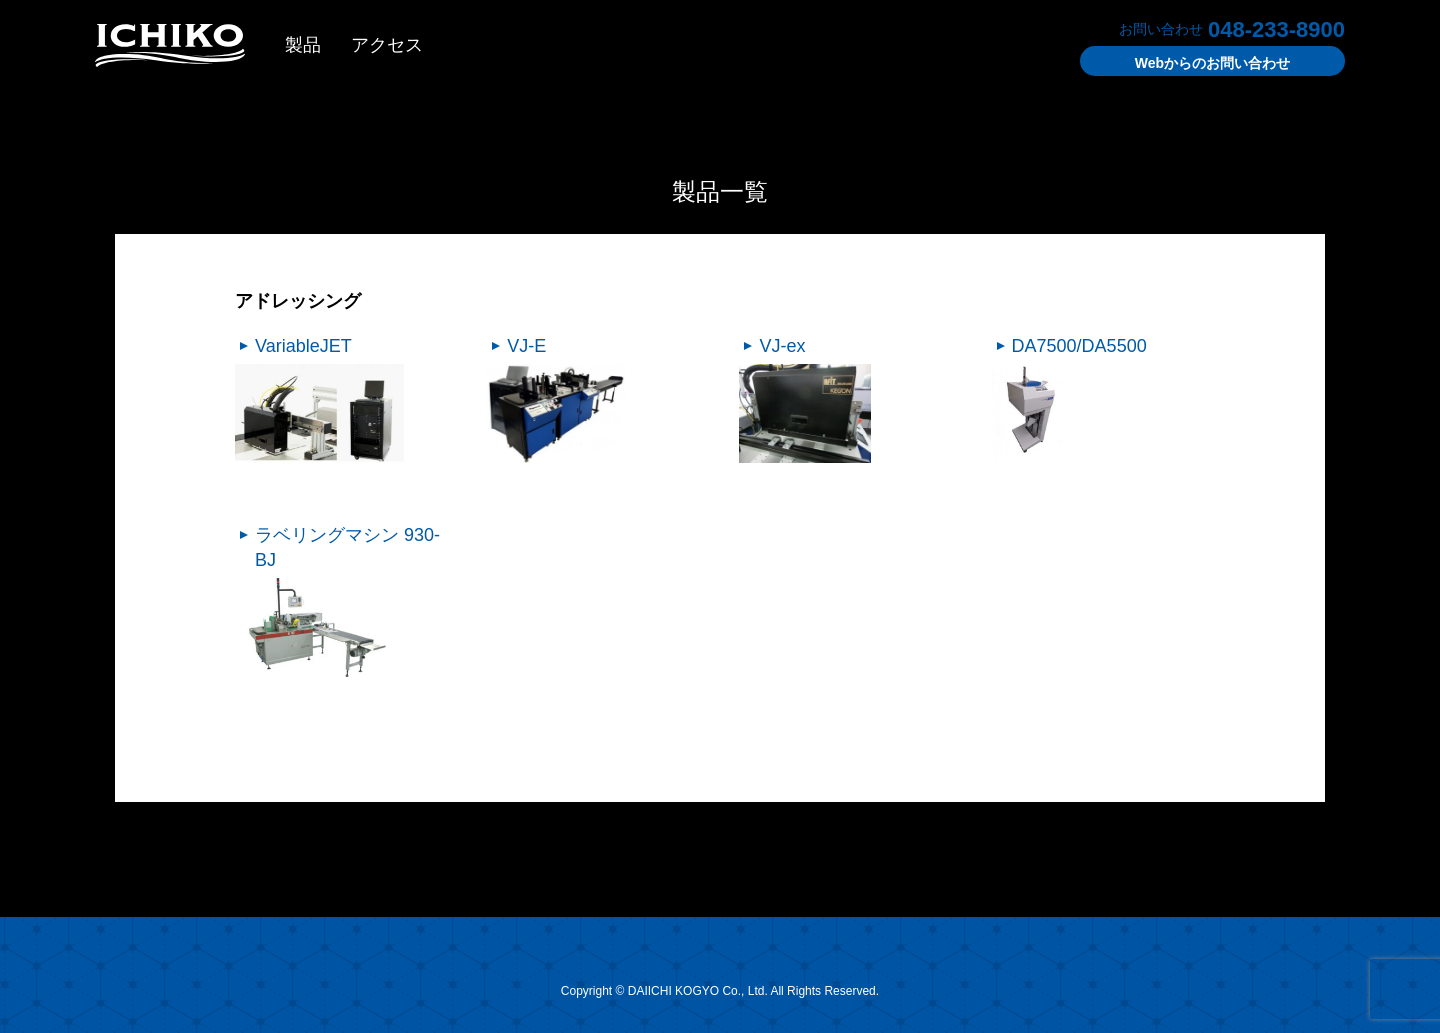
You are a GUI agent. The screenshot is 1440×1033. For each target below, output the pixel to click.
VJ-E (526, 346)
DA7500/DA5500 (1079, 346)
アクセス (387, 45)
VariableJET (303, 346)
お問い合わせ (1212, 63)
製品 (303, 45)
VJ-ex (782, 346)
